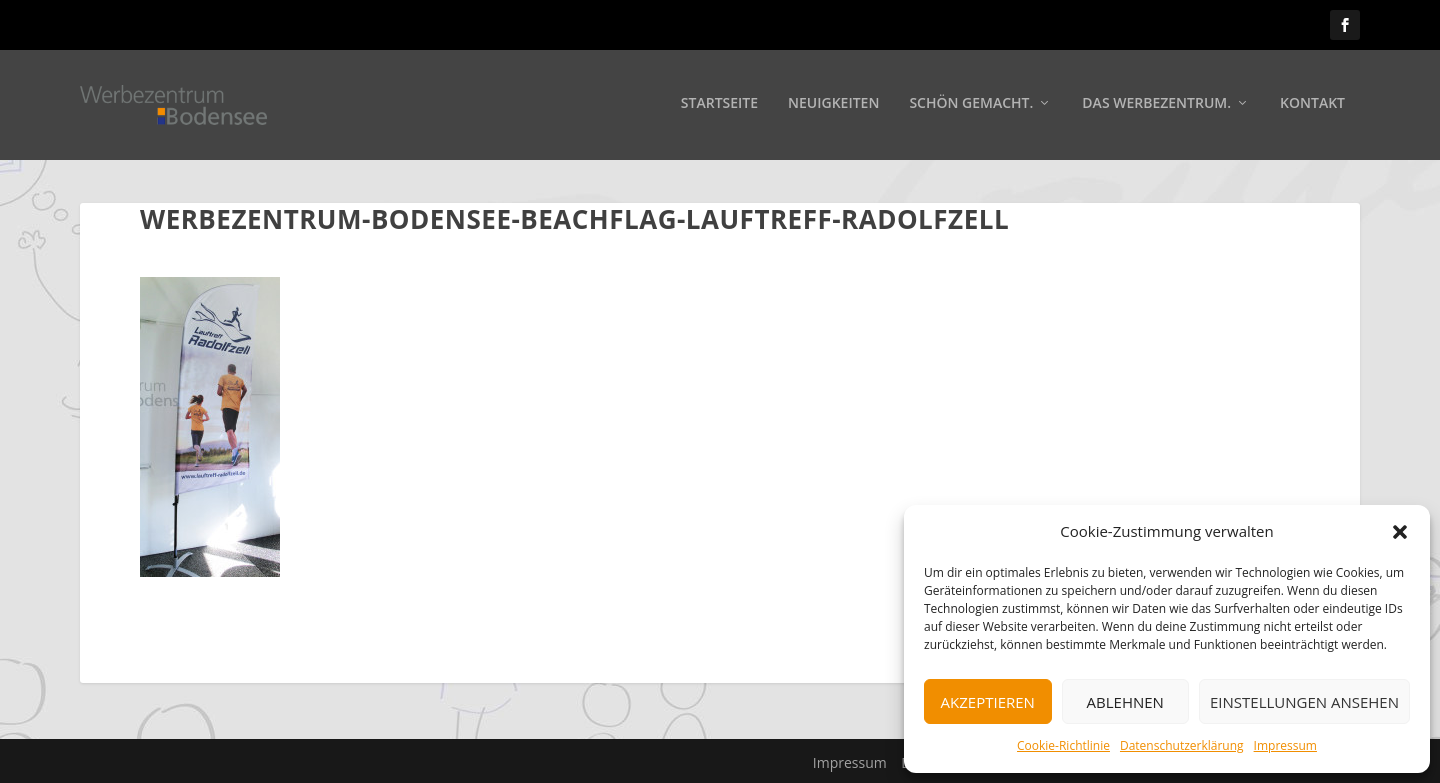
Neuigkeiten (833, 106)
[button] (1400, 532)
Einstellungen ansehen (1304, 702)
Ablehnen (1125, 702)
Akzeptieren (988, 702)
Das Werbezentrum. (1156, 106)
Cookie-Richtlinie (1063, 745)
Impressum (1285, 745)
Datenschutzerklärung (1182, 745)
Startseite (719, 106)
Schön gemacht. (971, 106)
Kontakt (1312, 106)
